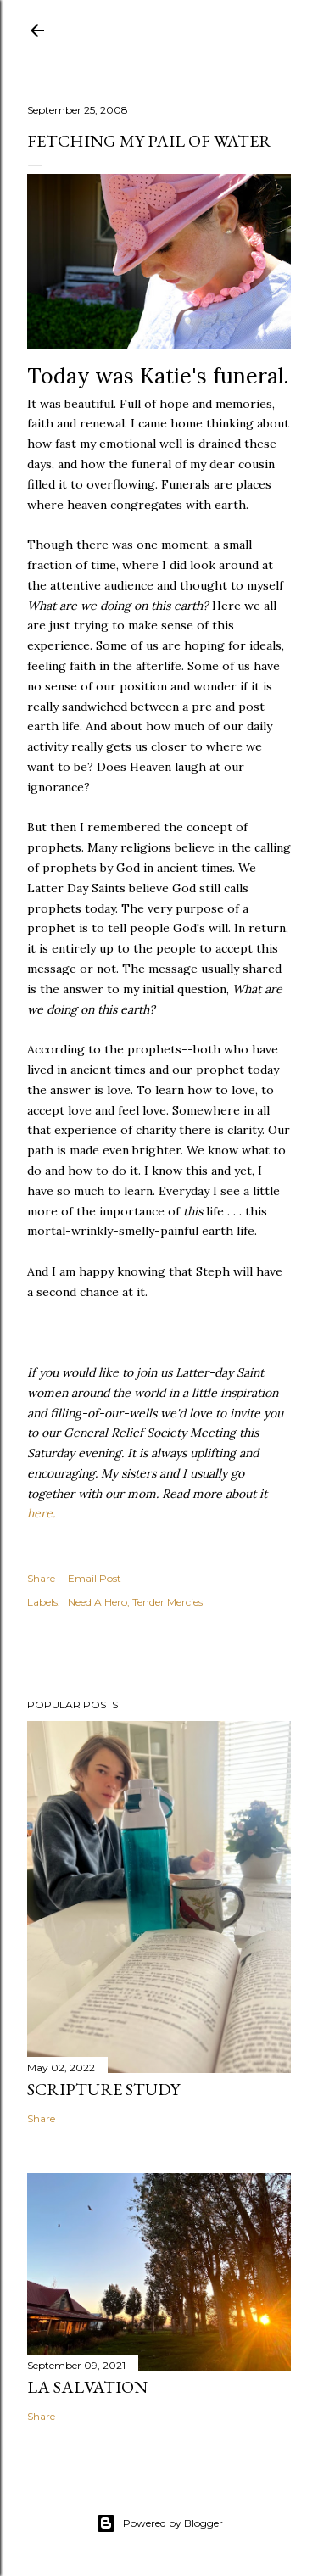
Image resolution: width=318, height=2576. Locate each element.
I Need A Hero (95, 1601)
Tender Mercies (167, 1601)
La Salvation (87, 2387)
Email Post (94, 1578)
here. (41, 1513)
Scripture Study (103, 2089)
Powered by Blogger (159, 2523)
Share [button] (41, 1578)
